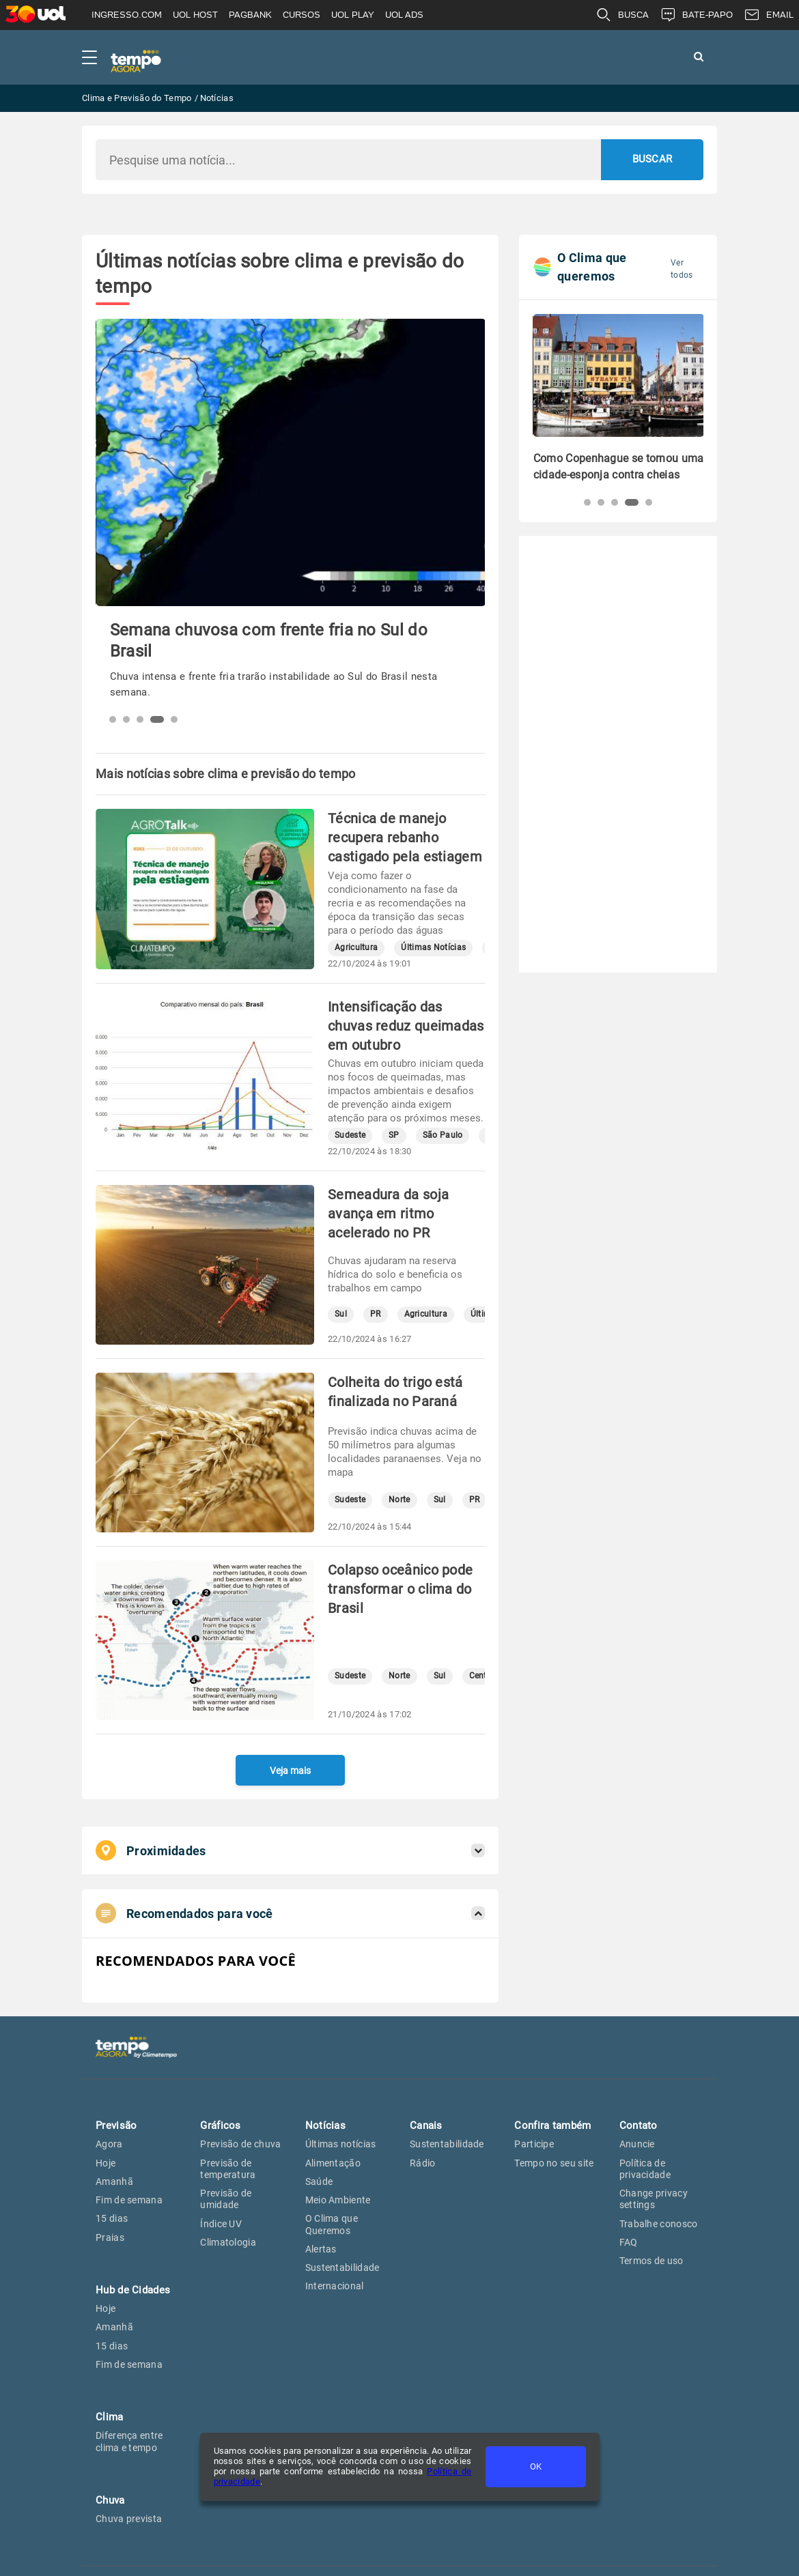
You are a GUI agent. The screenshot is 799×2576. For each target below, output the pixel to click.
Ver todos (682, 269)
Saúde (319, 2181)
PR (375, 1314)
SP (394, 1135)
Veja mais (290, 1770)
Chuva (110, 2500)
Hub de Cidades (133, 2290)
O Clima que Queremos (331, 2224)
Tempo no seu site (553, 2163)
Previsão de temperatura (227, 2169)
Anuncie (637, 2143)
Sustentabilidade (342, 2267)
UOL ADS (404, 15)
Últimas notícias (340, 2143)
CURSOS (301, 15)
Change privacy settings (653, 2199)
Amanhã (114, 2181)
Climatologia (228, 2242)
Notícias (325, 2125)
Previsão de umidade (225, 2199)
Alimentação (333, 2163)
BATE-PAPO (696, 15)
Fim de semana (129, 2199)
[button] (112, 719)
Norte (399, 1499)
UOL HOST (195, 15)
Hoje (105, 2163)
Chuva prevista (129, 2518)
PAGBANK (250, 15)
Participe (534, 2143)
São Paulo (443, 1135)
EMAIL (769, 15)
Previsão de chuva (240, 2143)
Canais (426, 2125)
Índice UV (221, 2223)
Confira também (552, 2125)
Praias (110, 2237)
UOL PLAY (352, 15)
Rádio (423, 2163)
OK (536, 2466)
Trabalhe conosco (658, 2223)
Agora (109, 2143)
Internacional (334, 2285)
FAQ (628, 2242)
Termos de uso (651, 2260)
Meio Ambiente (338, 2199)
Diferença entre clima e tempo (129, 2441)
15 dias (112, 2218)
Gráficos (220, 2125)
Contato (638, 2125)
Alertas (321, 2249)
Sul (341, 1314)
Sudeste (350, 1135)
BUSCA (622, 15)
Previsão (116, 2125)
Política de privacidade (645, 2169)
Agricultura (356, 947)
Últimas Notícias (433, 947)
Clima (110, 2417)
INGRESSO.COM (127, 15)
